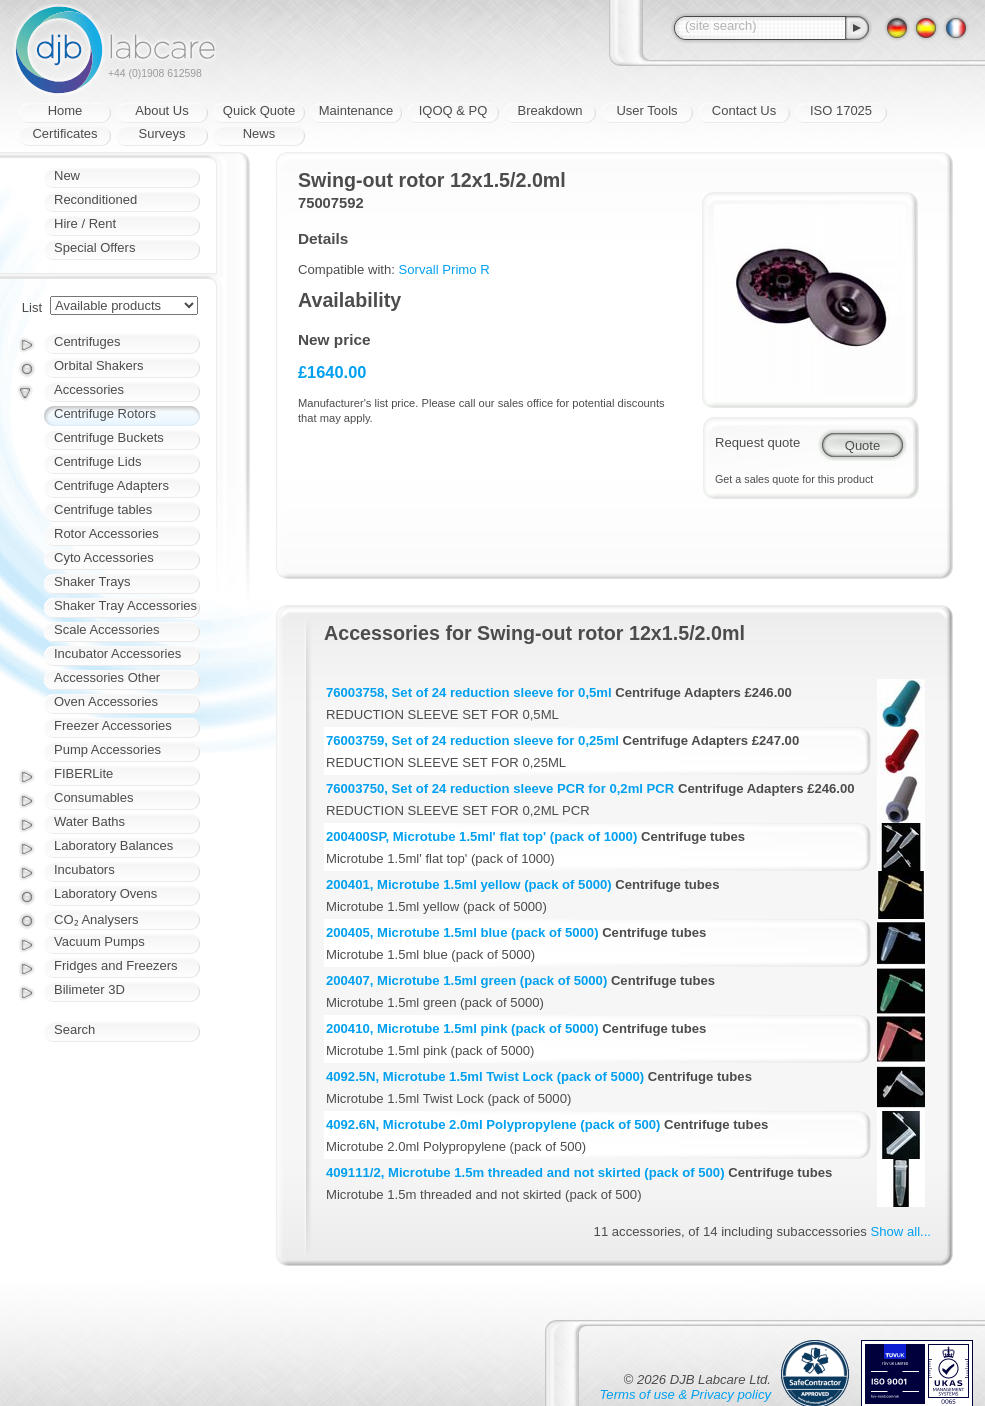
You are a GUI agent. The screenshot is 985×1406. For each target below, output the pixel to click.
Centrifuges (87, 341)
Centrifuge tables (103, 509)
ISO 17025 (841, 110)
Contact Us (744, 110)
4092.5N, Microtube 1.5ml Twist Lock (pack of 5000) (485, 1076)
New (67, 175)
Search (74, 1029)
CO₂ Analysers (96, 919)
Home (65, 110)
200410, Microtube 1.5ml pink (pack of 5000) (462, 1028)
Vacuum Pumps (99, 941)
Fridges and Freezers (116, 965)
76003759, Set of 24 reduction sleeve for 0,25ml (472, 740)
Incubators (84, 869)
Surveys (162, 133)
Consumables (94, 797)
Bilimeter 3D (89, 989)
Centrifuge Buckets (109, 437)
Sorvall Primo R (444, 269)
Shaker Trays (92, 581)
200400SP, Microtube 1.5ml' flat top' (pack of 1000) (481, 836)
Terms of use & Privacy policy (685, 1394)
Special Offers (94, 247)
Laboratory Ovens (105, 893)
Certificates (64, 133)
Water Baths (89, 821)
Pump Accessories (107, 749)
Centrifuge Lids (97, 461)
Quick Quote (259, 110)
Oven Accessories (106, 701)
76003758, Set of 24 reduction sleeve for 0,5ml (469, 692)
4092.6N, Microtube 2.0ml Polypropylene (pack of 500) (493, 1124)
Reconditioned (95, 199)
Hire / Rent (85, 223)
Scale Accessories (107, 629)
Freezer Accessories (113, 725)
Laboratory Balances (113, 845)
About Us (161, 110)
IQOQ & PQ (453, 110)
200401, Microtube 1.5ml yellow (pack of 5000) (469, 884)
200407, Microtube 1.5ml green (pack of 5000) (466, 980)
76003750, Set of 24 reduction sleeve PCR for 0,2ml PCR (500, 788)
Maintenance (356, 110)
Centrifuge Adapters (111, 485)
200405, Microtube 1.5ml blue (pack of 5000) (462, 932)
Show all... (901, 1231)
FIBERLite (83, 773)
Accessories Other (107, 677)
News (259, 133)
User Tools (646, 110)
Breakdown (549, 110)
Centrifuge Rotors (105, 413)
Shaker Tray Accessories (125, 605)
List (32, 307)
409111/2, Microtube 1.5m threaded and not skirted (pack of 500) (525, 1172)
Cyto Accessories (104, 557)
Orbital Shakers (99, 365)
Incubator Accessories (117, 653)
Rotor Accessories (106, 533)
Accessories (89, 389)
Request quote (757, 442)
